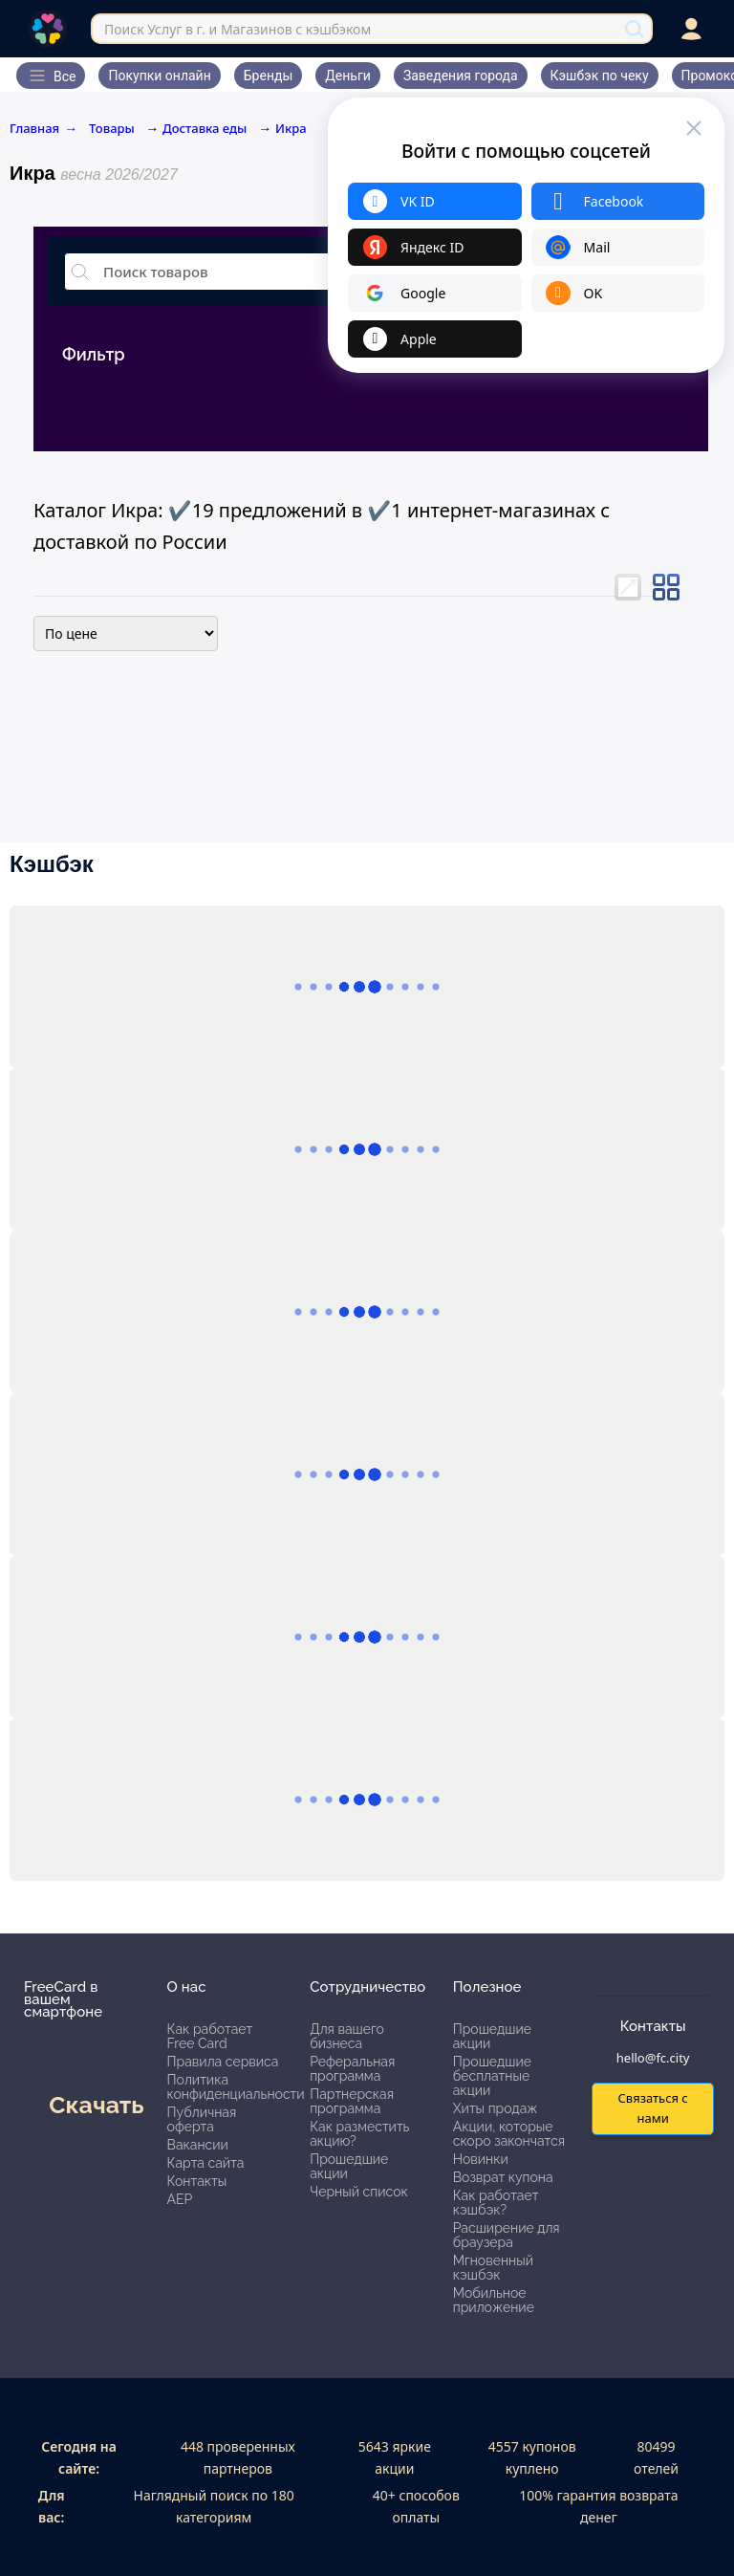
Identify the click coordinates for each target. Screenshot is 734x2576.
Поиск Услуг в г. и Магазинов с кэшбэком (237, 29)
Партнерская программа (352, 2101)
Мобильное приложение (493, 2300)
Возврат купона (503, 2177)
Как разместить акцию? (359, 2134)
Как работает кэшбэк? (496, 2202)
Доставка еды (204, 128)
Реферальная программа (352, 2069)
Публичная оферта (202, 2119)
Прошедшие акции (349, 2166)
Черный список (359, 2191)
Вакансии (197, 2144)
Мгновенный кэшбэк (493, 2267)
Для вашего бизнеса (347, 2036)
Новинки (480, 2159)
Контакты (197, 2181)
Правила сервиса (223, 2061)
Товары (113, 128)
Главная (43, 128)
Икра (291, 128)
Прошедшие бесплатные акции (492, 2076)
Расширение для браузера (506, 2235)
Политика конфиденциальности (236, 2087)
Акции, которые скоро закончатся (509, 2134)
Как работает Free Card (210, 2036)
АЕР (180, 2199)
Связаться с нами (652, 2108)
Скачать (96, 2104)
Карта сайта (206, 2163)
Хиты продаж (495, 2108)
